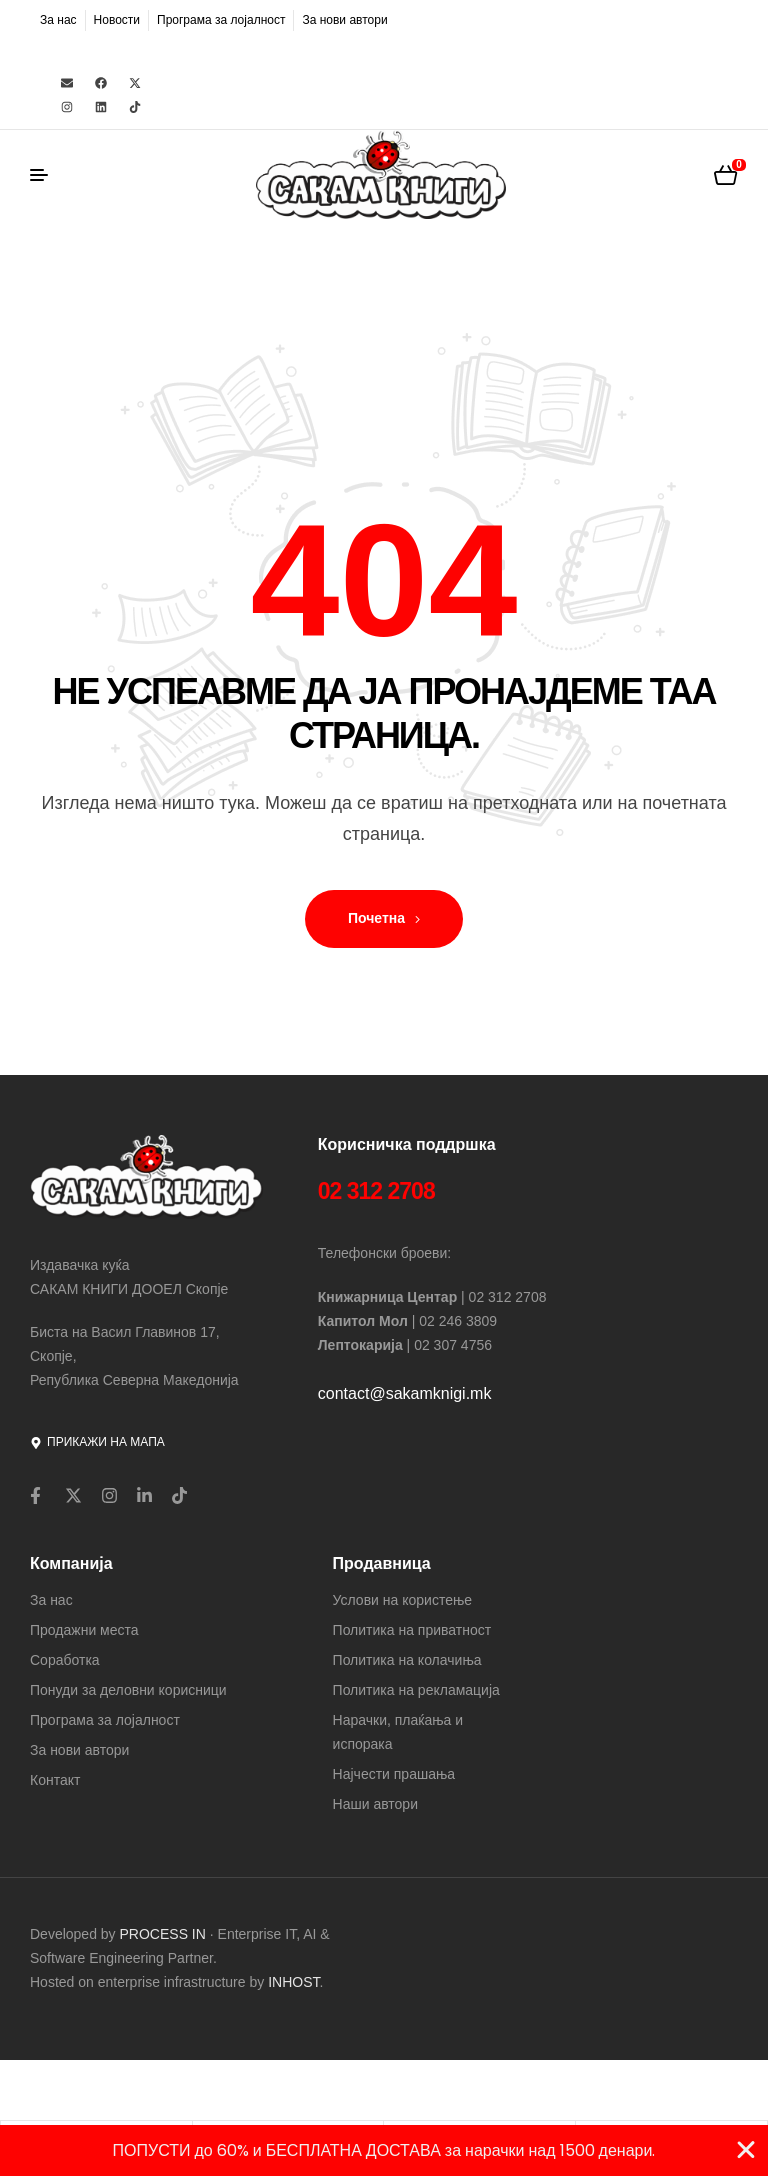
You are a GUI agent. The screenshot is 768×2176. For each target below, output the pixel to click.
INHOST (293, 1982)
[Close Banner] (746, 2150)
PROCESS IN (165, 1934)
